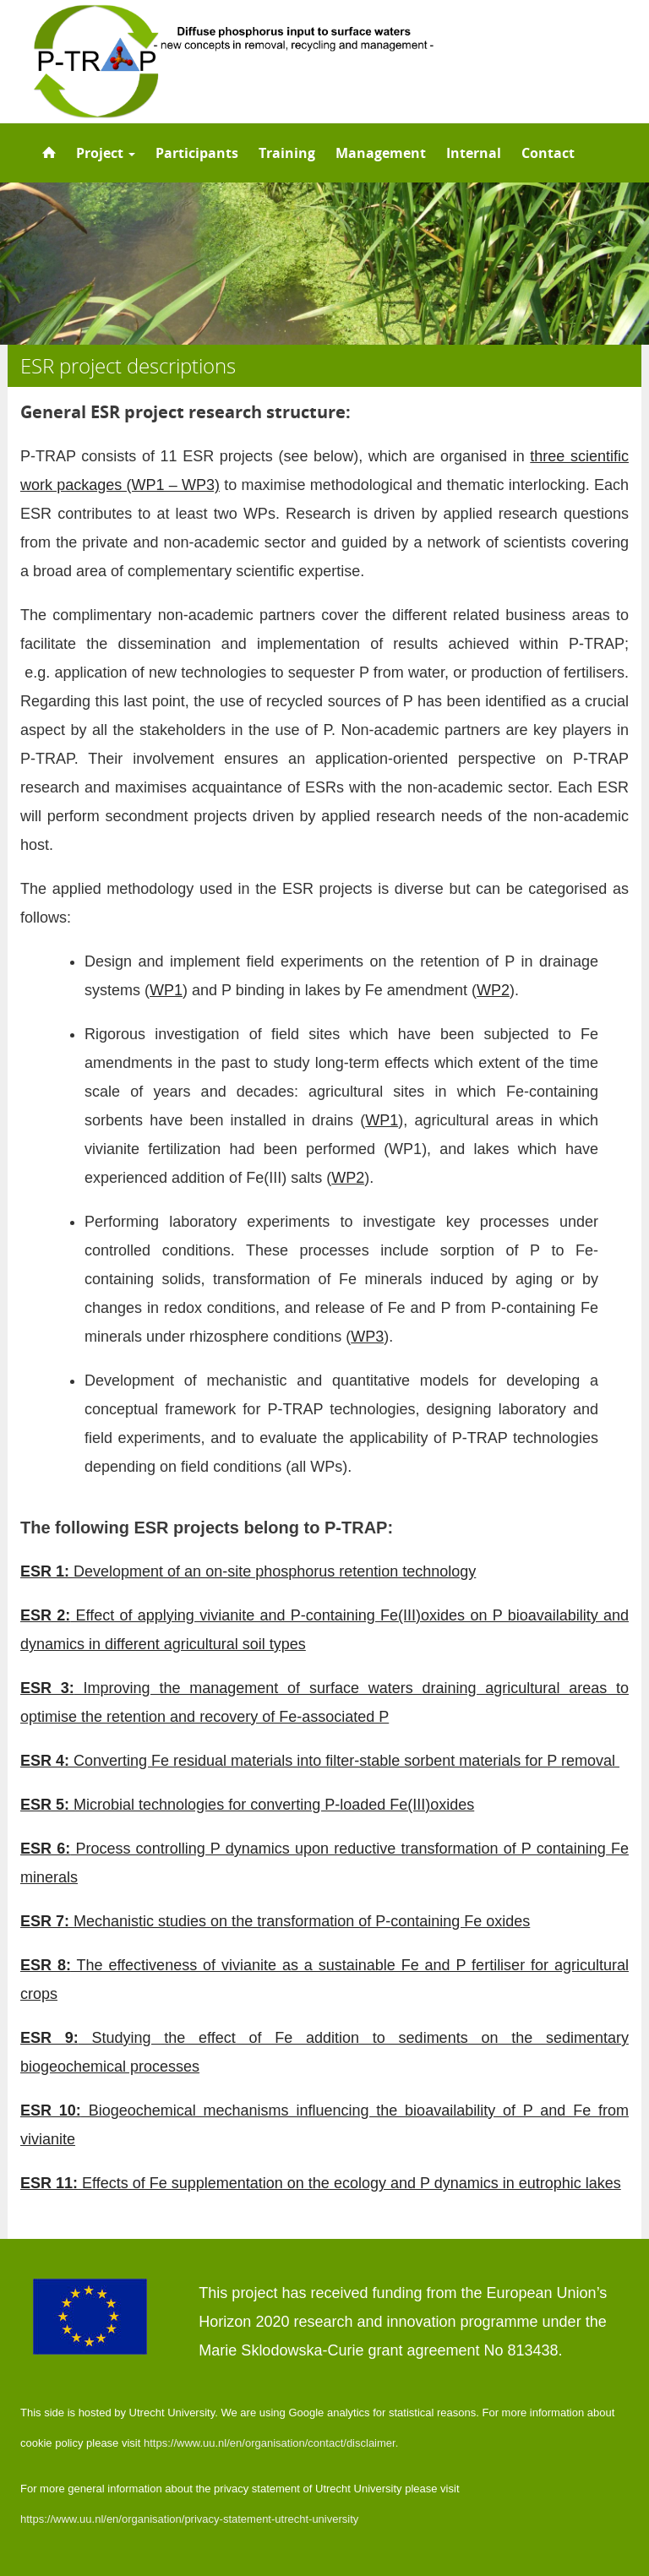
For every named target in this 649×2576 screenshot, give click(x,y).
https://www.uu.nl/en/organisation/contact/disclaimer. (271, 2443)
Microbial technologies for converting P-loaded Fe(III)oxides (247, 1804)
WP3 (367, 1336)
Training (287, 153)
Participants (196, 153)
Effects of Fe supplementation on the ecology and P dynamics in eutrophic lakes (320, 2183)
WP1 (166, 990)
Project (105, 153)
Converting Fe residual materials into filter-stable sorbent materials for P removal (319, 1760)
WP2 (493, 990)
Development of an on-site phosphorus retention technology (248, 1571)
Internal (473, 153)
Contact (548, 153)
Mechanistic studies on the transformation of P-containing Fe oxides (275, 1921)
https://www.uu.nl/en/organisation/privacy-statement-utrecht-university (189, 2519)
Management (380, 153)
